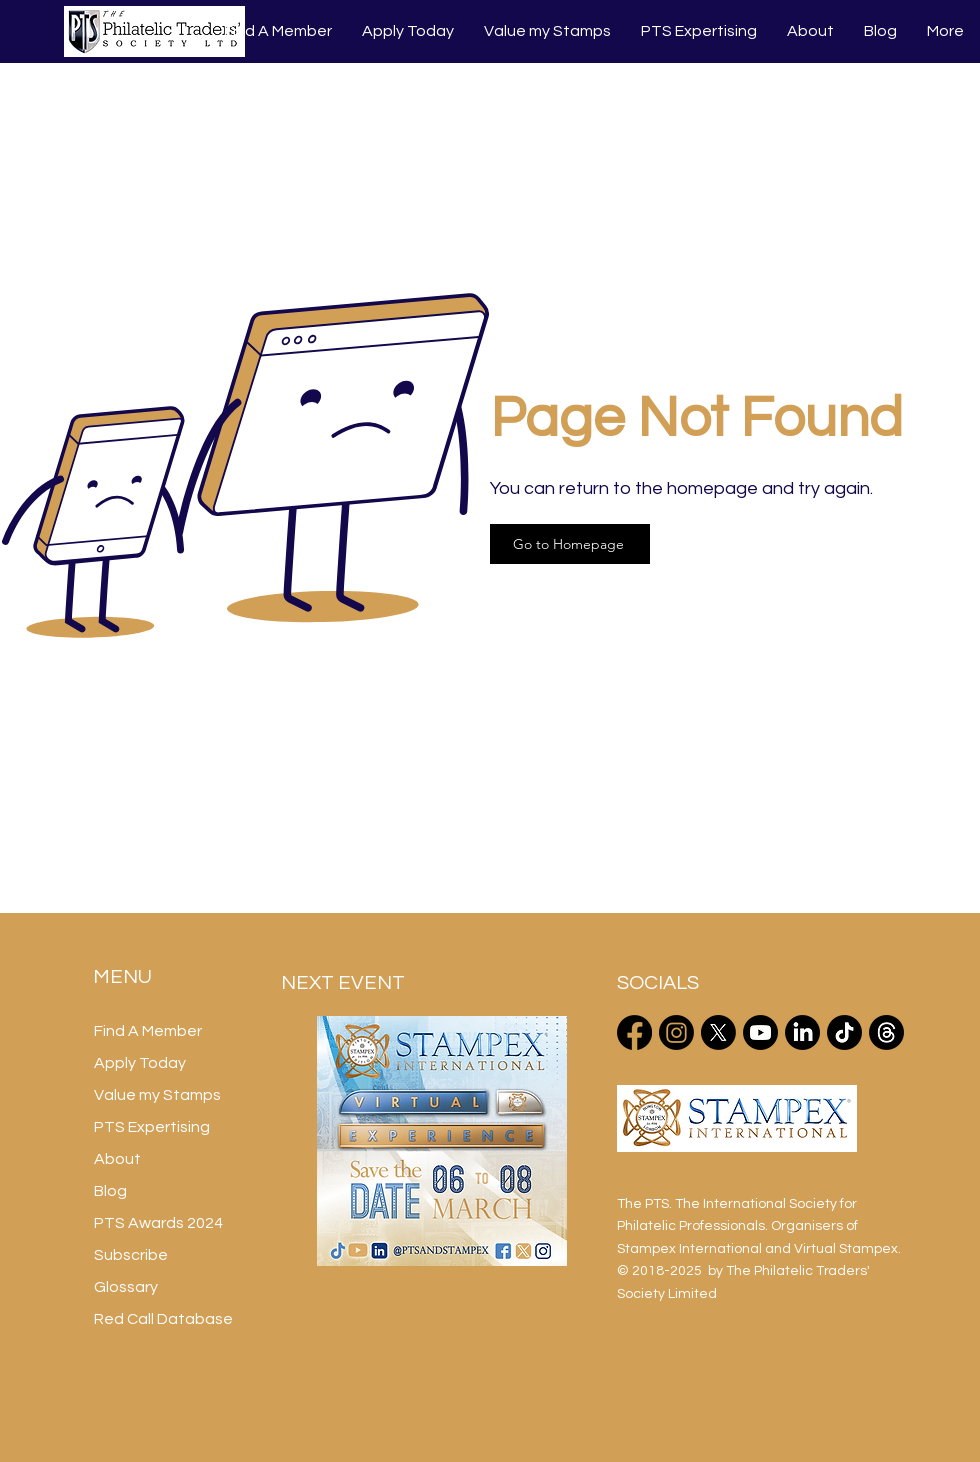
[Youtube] (760, 1032)
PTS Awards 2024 (158, 1223)
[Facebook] (634, 1032)
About (117, 1159)
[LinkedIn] (802, 1032)
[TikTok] (844, 1032)
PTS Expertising (152, 1127)
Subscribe (131, 1255)
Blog (110, 1191)
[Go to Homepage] (570, 544)
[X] (718, 1032)
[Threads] (886, 1032)
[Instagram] (676, 1032)
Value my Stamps (157, 1095)
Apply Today (140, 1063)
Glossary (126, 1287)
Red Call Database (163, 1319)
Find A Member (148, 1031)
